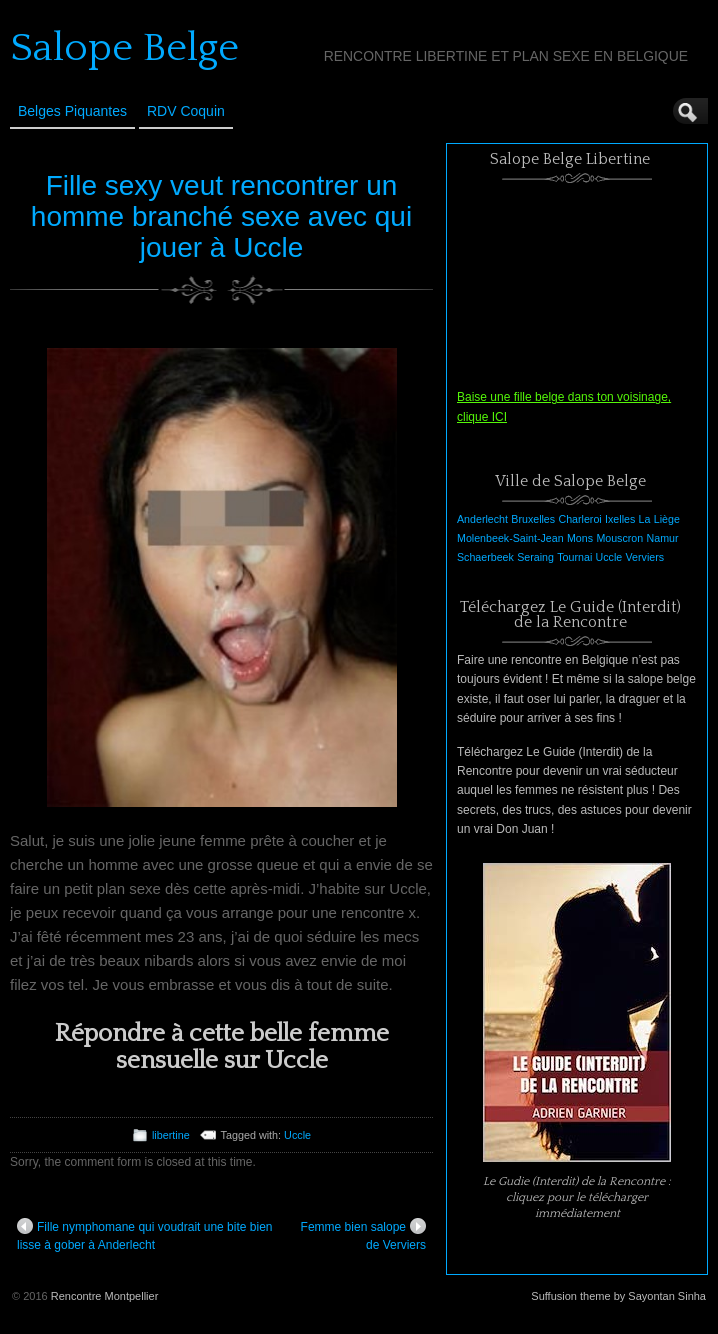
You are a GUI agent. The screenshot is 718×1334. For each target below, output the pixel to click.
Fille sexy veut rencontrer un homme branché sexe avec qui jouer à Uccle (221, 216)
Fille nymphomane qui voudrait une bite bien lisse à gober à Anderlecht (144, 1235)
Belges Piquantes (72, 111)
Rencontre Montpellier (105, 1296)
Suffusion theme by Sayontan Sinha (618, 1296)
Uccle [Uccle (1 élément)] (609, 557)
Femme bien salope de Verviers (363, 1235)
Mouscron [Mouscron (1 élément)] (619, 538)
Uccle (297, 1135)
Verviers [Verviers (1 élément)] (645, 557)
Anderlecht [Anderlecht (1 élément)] (482, 519)
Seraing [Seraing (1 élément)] (535, 557)
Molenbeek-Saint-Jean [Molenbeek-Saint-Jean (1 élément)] (510, 538)
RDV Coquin (186, 111)
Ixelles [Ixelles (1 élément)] (620, 519)
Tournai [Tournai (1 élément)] (574, 557)
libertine (171, 1135)
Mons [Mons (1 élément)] (580, 538)
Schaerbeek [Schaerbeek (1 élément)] (485, 557)
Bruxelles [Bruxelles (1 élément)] (533, 519)
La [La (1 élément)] (645, 519)
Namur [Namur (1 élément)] (663, 538)
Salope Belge (124, 48)
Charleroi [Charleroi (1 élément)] (579, 519)
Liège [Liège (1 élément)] (667, 519)
